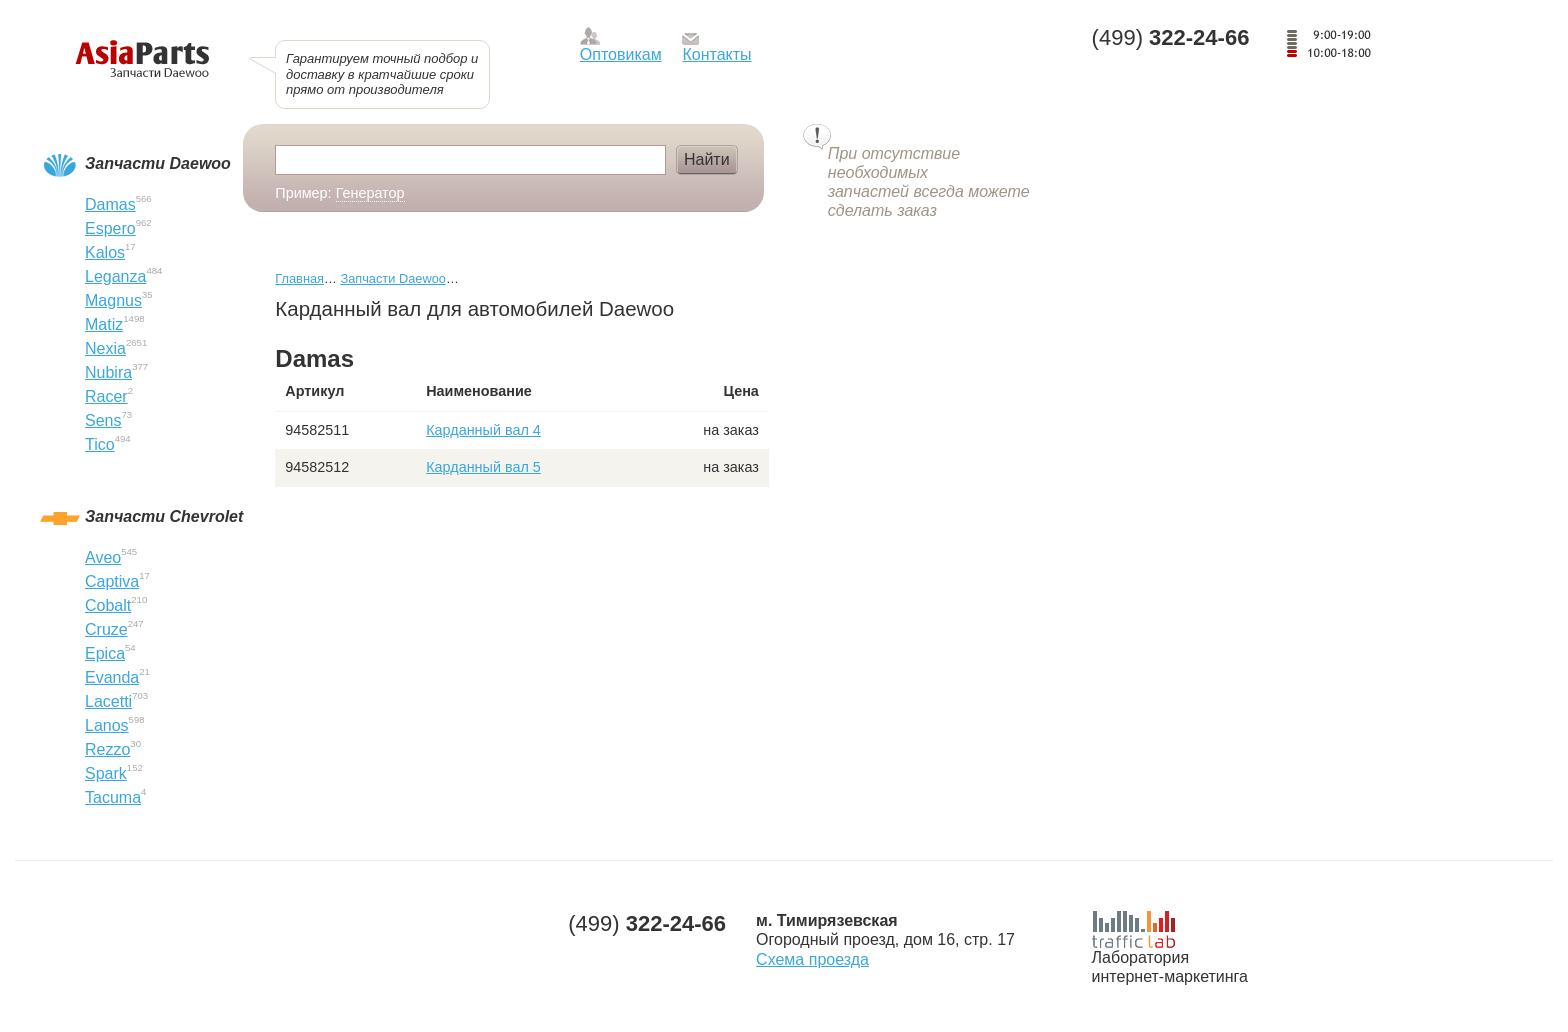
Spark (106, 773)
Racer (106, 396)
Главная (299, 278)
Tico (100, 444)
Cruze (106, 629)
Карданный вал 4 (483, 430)
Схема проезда (812, 959)
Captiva (112, 581)
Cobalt (108, 605)
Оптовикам (621, 54)
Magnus (113, 300)
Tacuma (113, 797)
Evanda (112, 677)
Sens (103, 420)
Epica (105, 653)
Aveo (103, 557)
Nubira (108, 372)
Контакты (716, 54)
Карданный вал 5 (483, 467)
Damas (110, 204)
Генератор (370, 193)
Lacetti (108, 701)
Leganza (115, 276)
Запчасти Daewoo (392, 278)
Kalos (105, 252)
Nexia (105, 348)
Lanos (107, 725)
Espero (110, 228)
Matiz (104, 324)
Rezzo (107, 749)
